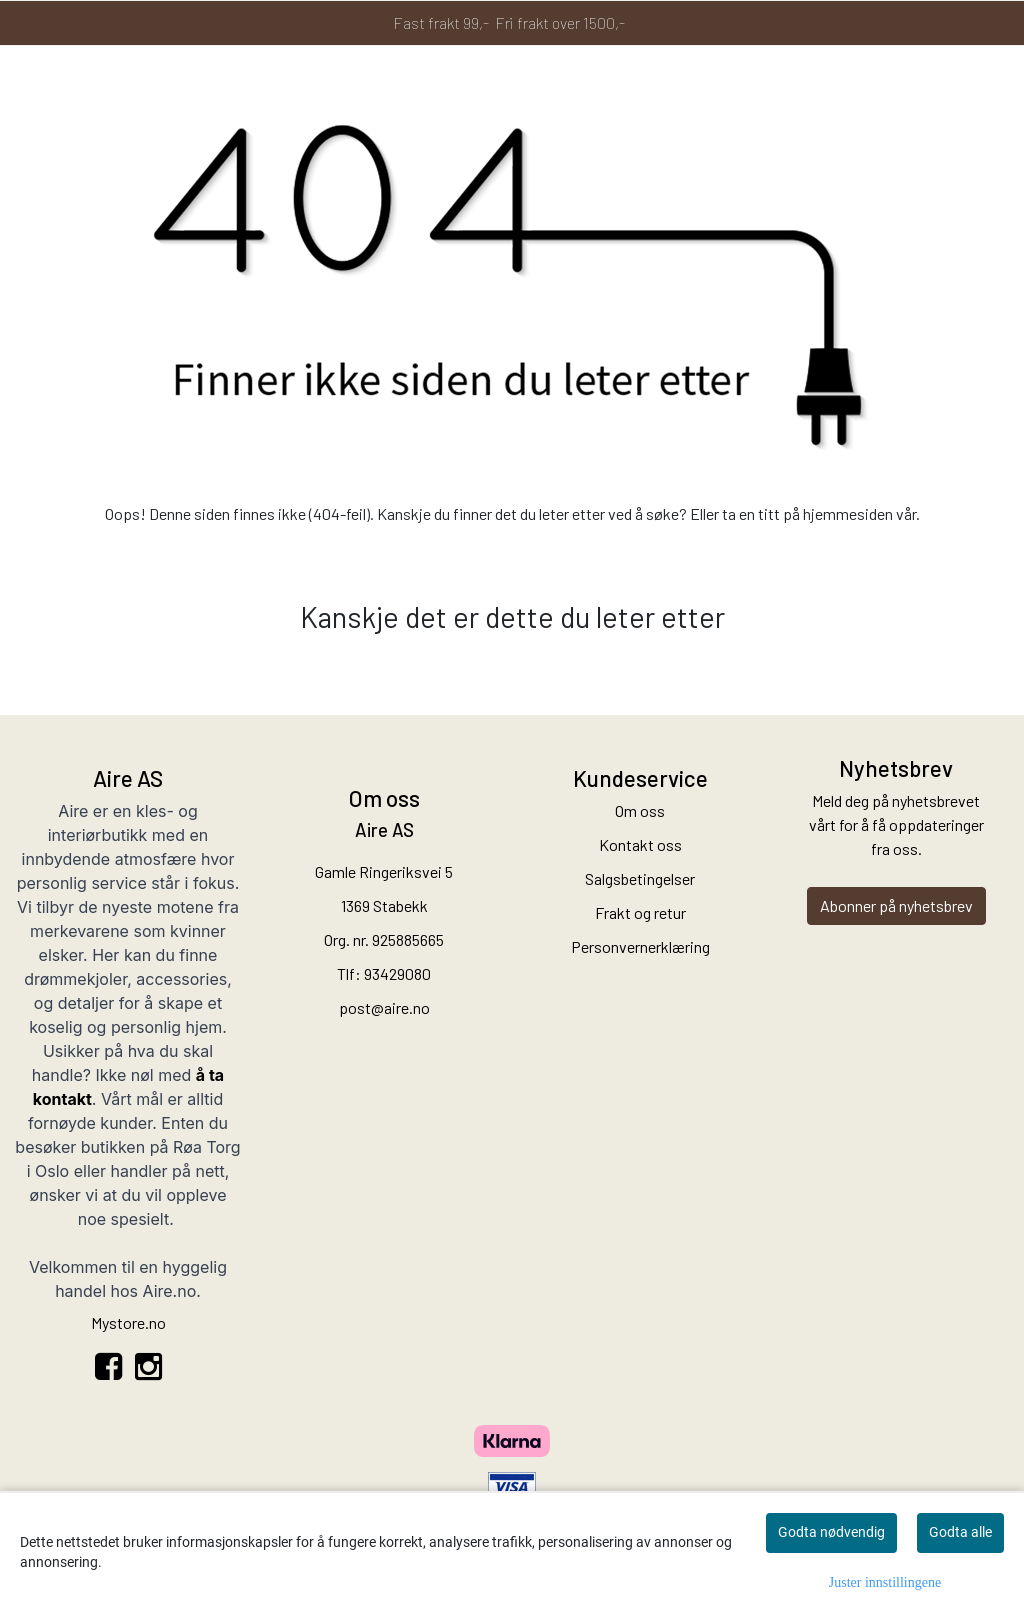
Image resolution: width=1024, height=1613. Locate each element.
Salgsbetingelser (640, 878)
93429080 (397, 973)
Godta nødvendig (831, 1532)
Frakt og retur (640, 912)
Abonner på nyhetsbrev (896, 905)
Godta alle (960, 1532)
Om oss (640, 810)
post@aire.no (384, 1007)
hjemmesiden (848, 513)
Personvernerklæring (640, 946)
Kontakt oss (640, 844)
